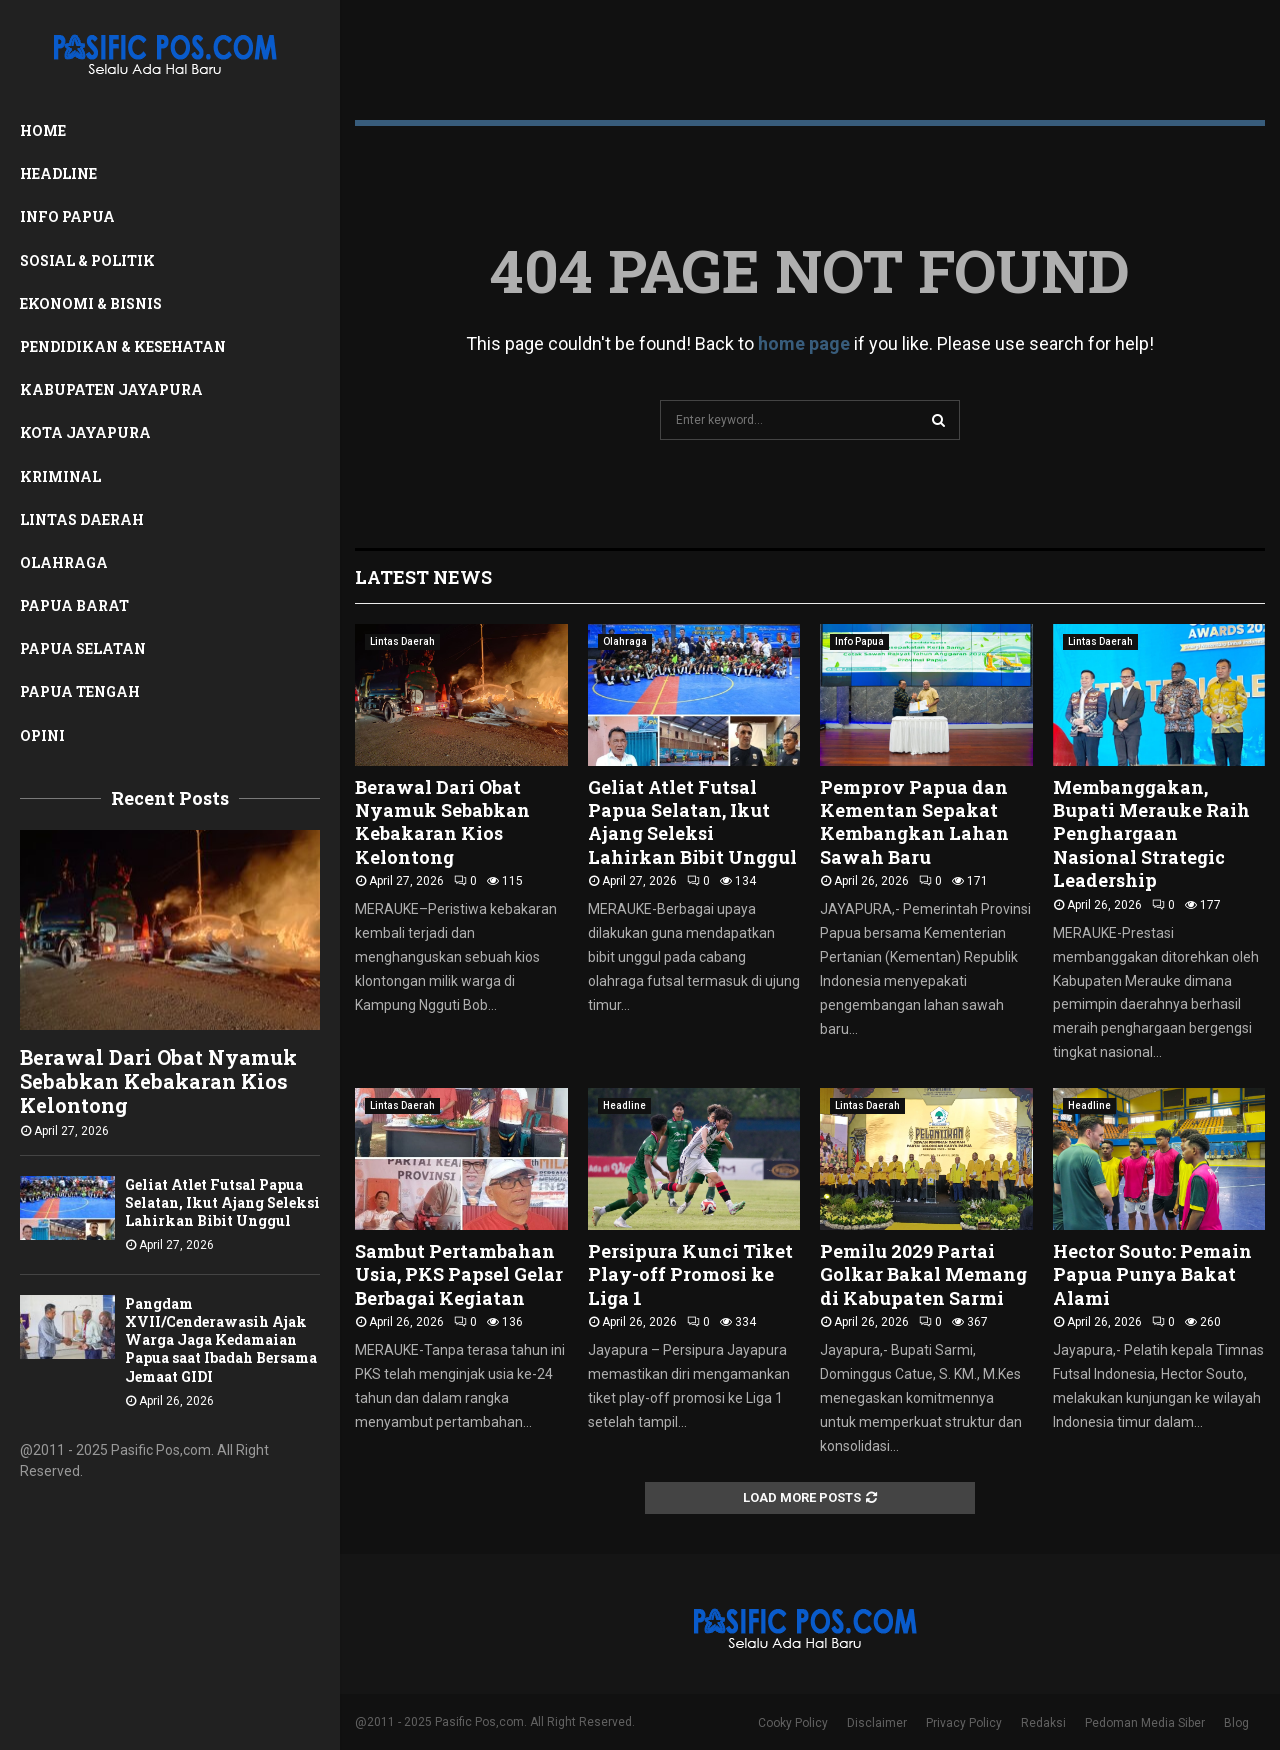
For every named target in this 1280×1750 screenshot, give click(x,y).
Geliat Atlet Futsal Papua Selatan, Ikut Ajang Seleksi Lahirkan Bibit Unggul (222, 1202)
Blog (1236, 1723)
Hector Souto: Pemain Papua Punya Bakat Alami (1152, 1274)
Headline (58, 173)
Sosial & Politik (87, 260)
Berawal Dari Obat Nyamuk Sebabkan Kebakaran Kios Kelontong (158, 1081)
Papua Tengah (80, 691)
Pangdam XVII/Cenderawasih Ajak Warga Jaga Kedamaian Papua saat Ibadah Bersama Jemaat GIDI (221, 1339)
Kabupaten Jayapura (111, 389)
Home (43, 130)
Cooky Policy (793, 1723)
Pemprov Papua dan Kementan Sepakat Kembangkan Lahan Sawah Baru (914, 822)
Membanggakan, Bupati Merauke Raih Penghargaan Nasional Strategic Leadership (1151, 834)
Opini (42, 735)
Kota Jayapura (85, 432)
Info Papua (67, 216)
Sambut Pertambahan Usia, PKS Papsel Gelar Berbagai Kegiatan (459, 1274)
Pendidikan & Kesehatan (123, 346)
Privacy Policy (964, 1723)
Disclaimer (877, 1723)
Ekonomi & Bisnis (91, 303)
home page (804, 343)
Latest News (423, 577)
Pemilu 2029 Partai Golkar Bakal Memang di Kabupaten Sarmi (923, 1274)
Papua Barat (74, 605)
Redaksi (1043, 1723)
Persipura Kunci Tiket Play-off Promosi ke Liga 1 (690, 1274)
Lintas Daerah (82, 519)
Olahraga (64, 562)
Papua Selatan (83, 648)
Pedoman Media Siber (1145, 1723)
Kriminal (60, 476)
